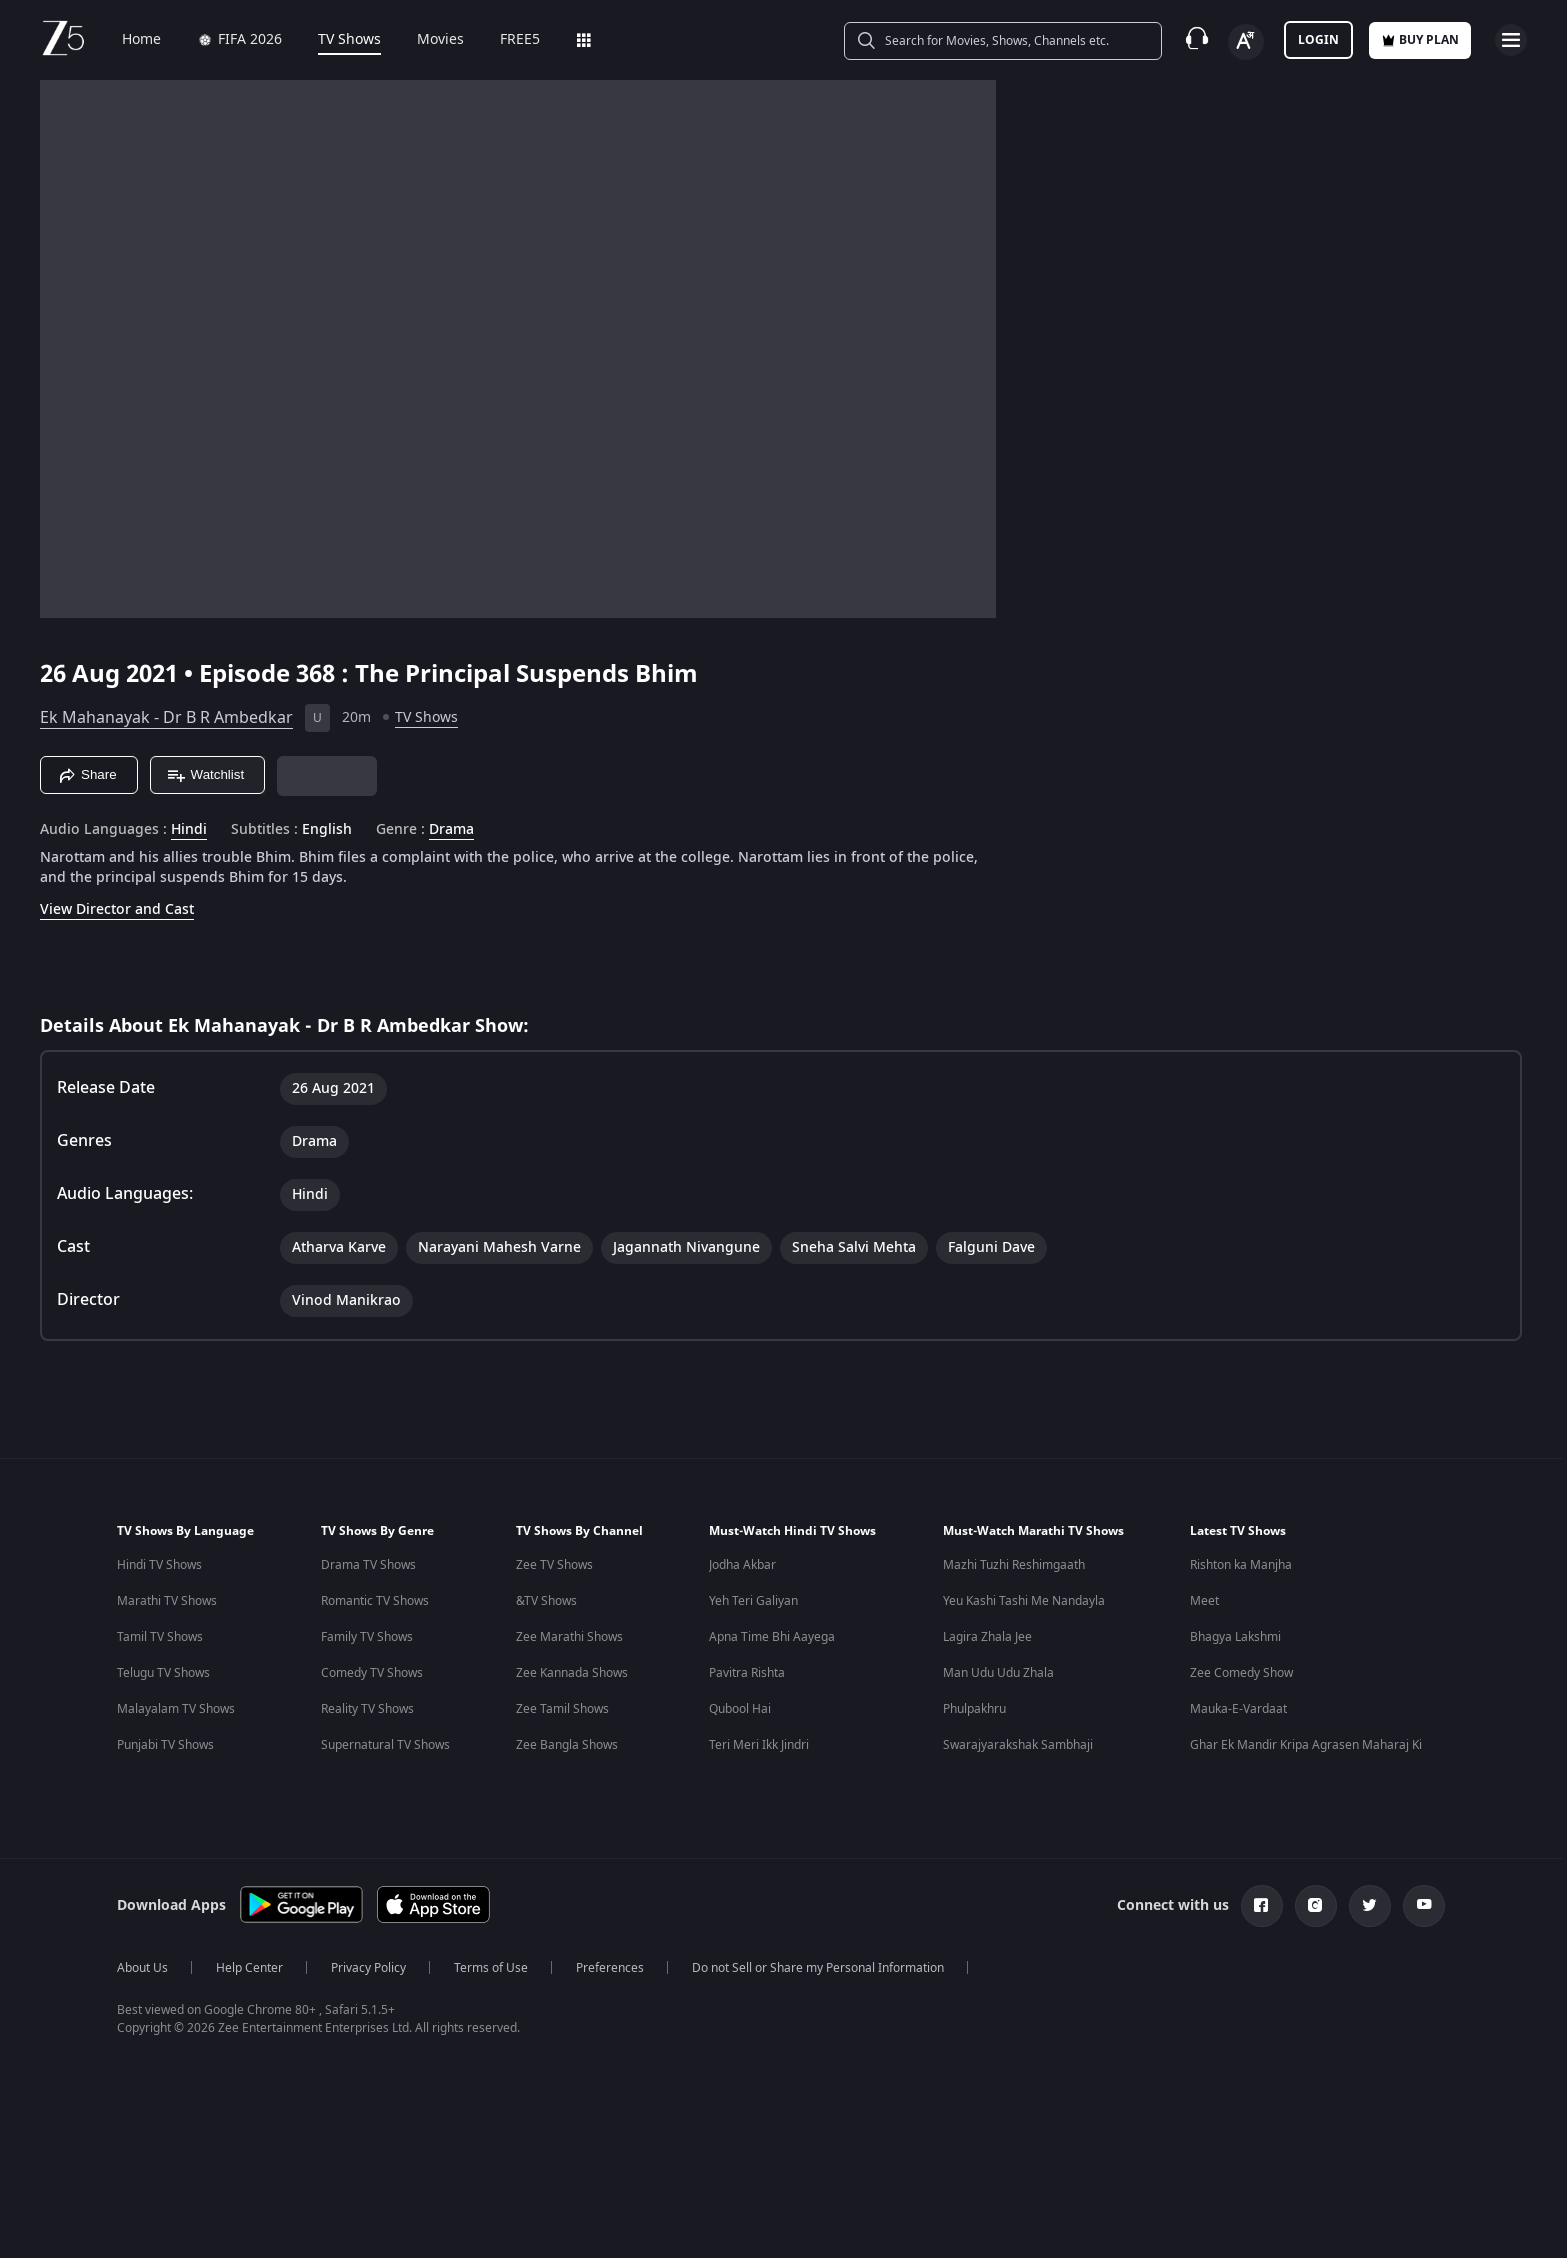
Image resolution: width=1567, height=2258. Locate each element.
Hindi (189, 830)
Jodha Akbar (742, 1565)
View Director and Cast (117, 909)
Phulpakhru (974, 1709)
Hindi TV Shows (159, 1565)
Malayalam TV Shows (176, 1709)
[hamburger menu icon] (1511, 40)
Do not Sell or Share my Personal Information (818, 1968)
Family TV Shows (367, 1637)
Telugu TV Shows (163, 1673)
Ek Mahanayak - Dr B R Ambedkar (166, 718)
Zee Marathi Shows (569, 1637)
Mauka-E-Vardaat (1238, 1709)
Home (127, 40)
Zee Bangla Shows (567, 1745)
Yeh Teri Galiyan (753, 1601)
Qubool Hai (740, 1709)
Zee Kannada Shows (572, 1673)
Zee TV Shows (554, 1565)
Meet (1204, 1601)
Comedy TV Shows (372, 1673)
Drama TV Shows (368, 1565)
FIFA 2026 (225, 40)
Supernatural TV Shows (385, 1745)
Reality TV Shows (367, 1709)
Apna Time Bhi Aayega (772, 1637)
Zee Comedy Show (1241, 1673)
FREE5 (506, 40)
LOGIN (1318, 40)
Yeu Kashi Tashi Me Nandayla (1024, 1601)
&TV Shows (546, 1601)
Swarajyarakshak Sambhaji (1018, 1745)
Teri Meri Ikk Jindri (759, 1745)
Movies (426, 40)
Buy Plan (1420, 40)
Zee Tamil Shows (562, 1709)
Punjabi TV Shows (165, 1745)
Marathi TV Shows (167, 1601)
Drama (451, 830)
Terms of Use (491, 1968)
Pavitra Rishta (747, 1673)
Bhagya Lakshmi (1235, 1637)
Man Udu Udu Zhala (998, 1673)
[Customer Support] (1197, 40)
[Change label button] (1246, 42)
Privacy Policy (368, 1968)
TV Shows (335, 40)
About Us (142, 1968)
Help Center (249, 1968)
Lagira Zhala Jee (987, 1637)
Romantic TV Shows (375, 1601)
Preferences (610, 1968)
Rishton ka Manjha (1241, 1565)
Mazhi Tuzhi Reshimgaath (1014, 1565)
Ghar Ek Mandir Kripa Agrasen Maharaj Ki (1306, 1745)
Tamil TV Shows (160, 1637)
